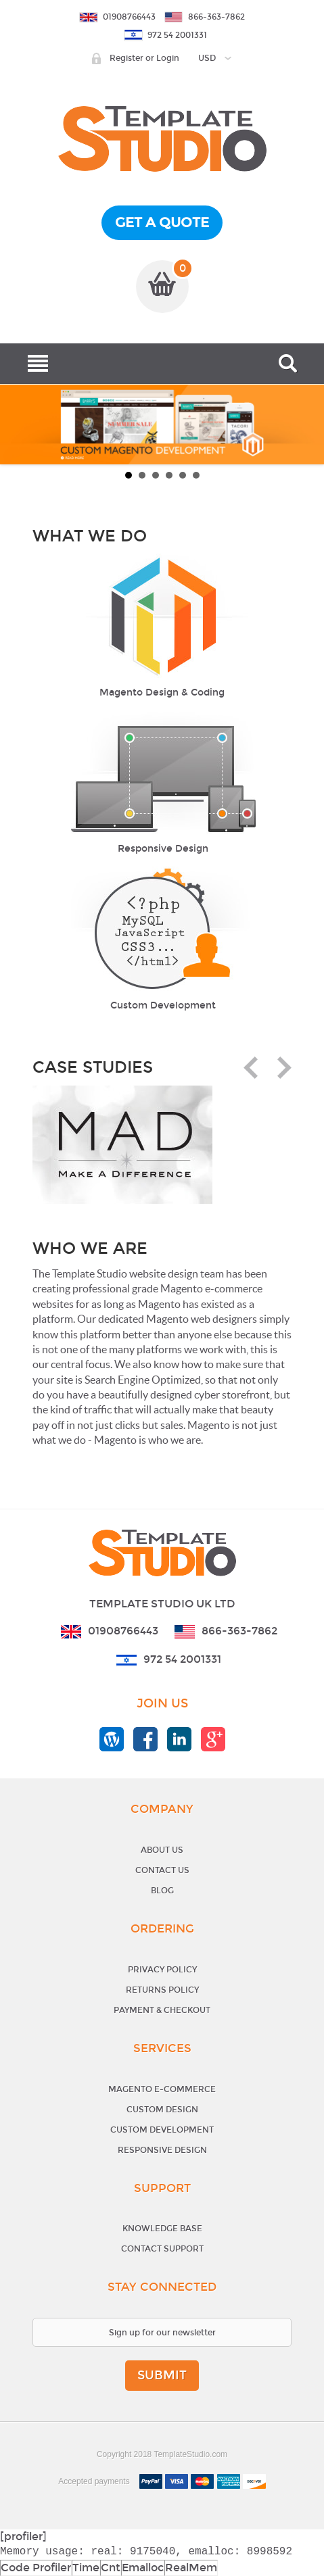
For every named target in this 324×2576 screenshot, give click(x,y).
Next (280, 1067)
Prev (255, 1067)
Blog (162, 1890)
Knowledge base (162, 2228)
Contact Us (162, 1870)
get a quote (162, 222)
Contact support (162, 2249)
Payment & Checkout (162, 2010)
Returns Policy (162, 1990)
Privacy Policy (162, 1969)
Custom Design (162, 2109)
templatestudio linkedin (179, 1739)
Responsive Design (162, 2150)
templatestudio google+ (213, 1739)
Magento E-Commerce (162, 2089)
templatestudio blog (111, 1739)
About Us (162, 1850)
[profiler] (23, 2536)
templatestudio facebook (145, 1739)
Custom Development (162, 2130)
